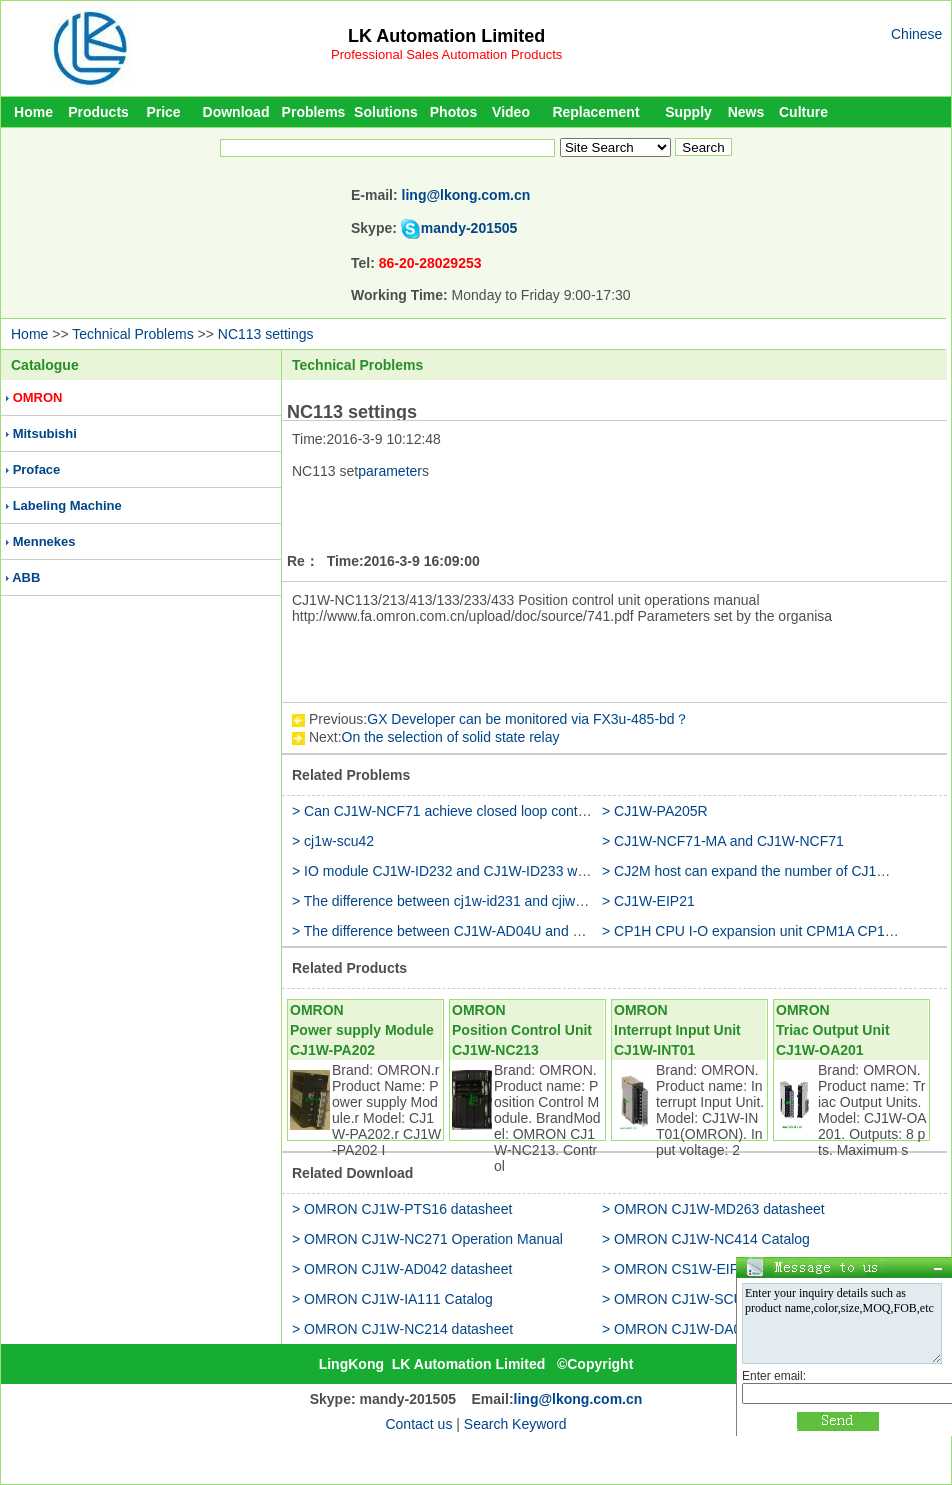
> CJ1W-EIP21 (648, 901)
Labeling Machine (67, 505)
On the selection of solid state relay (451, 737)
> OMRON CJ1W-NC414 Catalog (706, 1239)
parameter (390, 471)
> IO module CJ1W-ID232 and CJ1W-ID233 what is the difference (495, 871)
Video (511, 112)
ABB (26, 577)
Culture (803, 112)
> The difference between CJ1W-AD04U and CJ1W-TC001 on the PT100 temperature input (575, 931)
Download (236, 112)
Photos (453, 112)
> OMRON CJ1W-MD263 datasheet (713, 1209)
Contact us (418, 1424)
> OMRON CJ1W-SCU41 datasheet (713, 1299)
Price (163, 112)
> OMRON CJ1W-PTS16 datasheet (402, 1209)
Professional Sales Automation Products (446, 54)
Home (33, 112)
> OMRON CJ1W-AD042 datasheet (402, 1269)
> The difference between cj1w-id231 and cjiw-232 (447, 901)
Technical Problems (132, 334)
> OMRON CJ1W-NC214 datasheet (402, 1329)
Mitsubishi (45, 433)
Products (98, 112)
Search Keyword (515, 1424)
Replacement (595, 112)
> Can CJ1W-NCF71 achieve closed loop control (442, 811)
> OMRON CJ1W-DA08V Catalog (706, 1329)
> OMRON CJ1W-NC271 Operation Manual (427, 1239)
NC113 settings (266, 334)
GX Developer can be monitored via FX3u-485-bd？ (527, 719)
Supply (688, 112)
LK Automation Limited (446, 36)
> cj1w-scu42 (333, 841)
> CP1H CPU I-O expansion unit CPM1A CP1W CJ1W (771, 931)
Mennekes (44, 541)
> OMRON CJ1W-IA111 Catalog (392, 1299)
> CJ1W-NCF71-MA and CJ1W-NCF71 (723, 841)
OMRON (38, 397)
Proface (37, 469)
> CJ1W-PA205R (655, 811)
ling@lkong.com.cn (466, 195)
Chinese (916, 34)
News (746, 112)
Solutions (386, 112)
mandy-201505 (469, 228)
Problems (314, 112)
